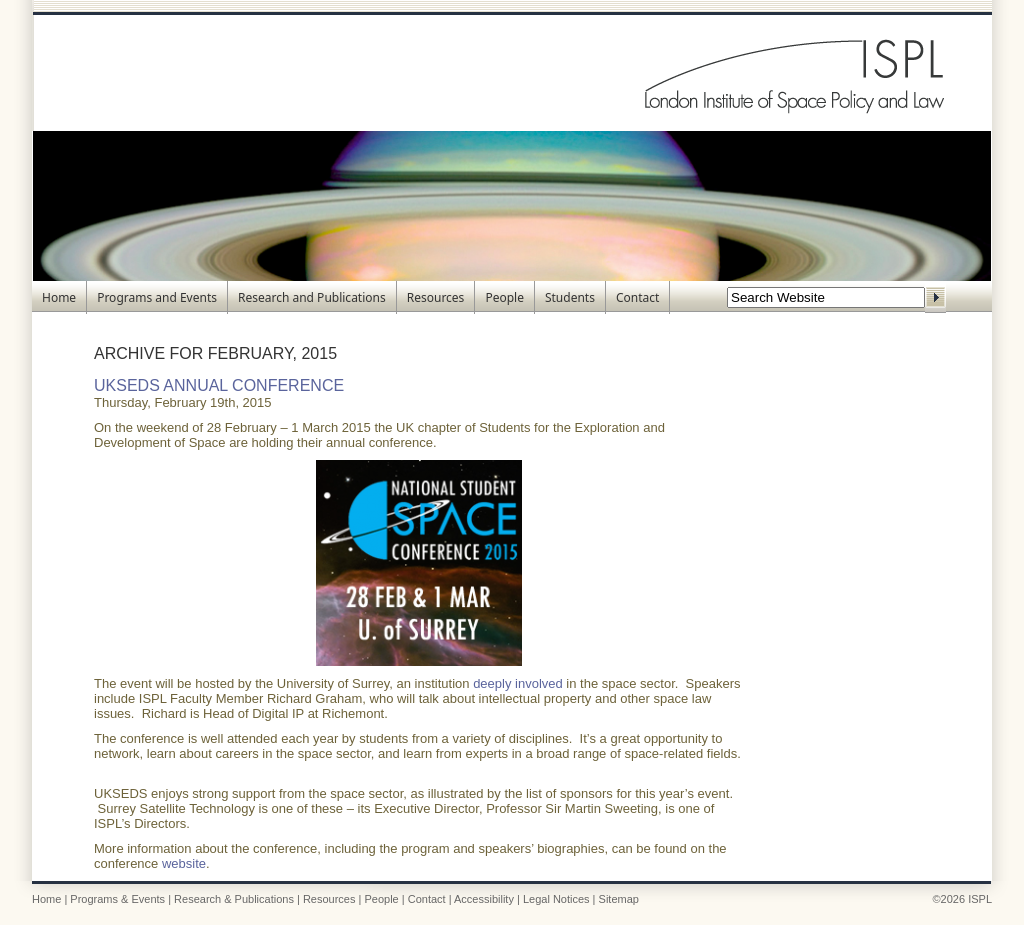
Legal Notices (556, 899)
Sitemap (619, 899)
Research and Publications (312, 297)
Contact (637, 297)
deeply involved (518, 683)
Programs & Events (117, 899)
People (504, 297)
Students (570, 297)
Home (59, 297)
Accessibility (484, 899)
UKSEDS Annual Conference (219, 385)
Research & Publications (234, 899)
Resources (436, 297)
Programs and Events (157, 297)
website (184, 863)
